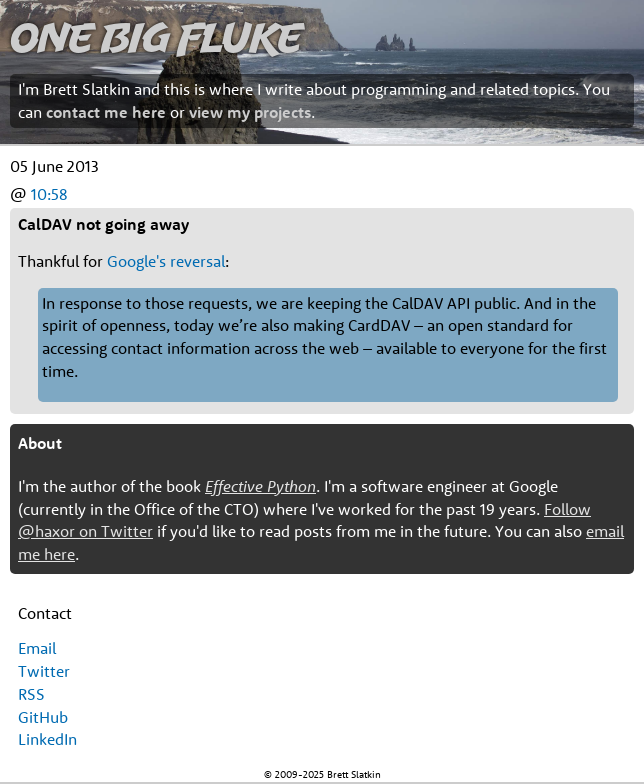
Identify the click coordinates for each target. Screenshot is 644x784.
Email (37, 648)
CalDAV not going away (103, 224)
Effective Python (260, 486)
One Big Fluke (156, 36)
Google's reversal (166, 261)
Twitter (44, 671)
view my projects (250, 112)
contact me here (106, 112)
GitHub (43, 717)
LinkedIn (47, 739)
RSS (31, 694)
